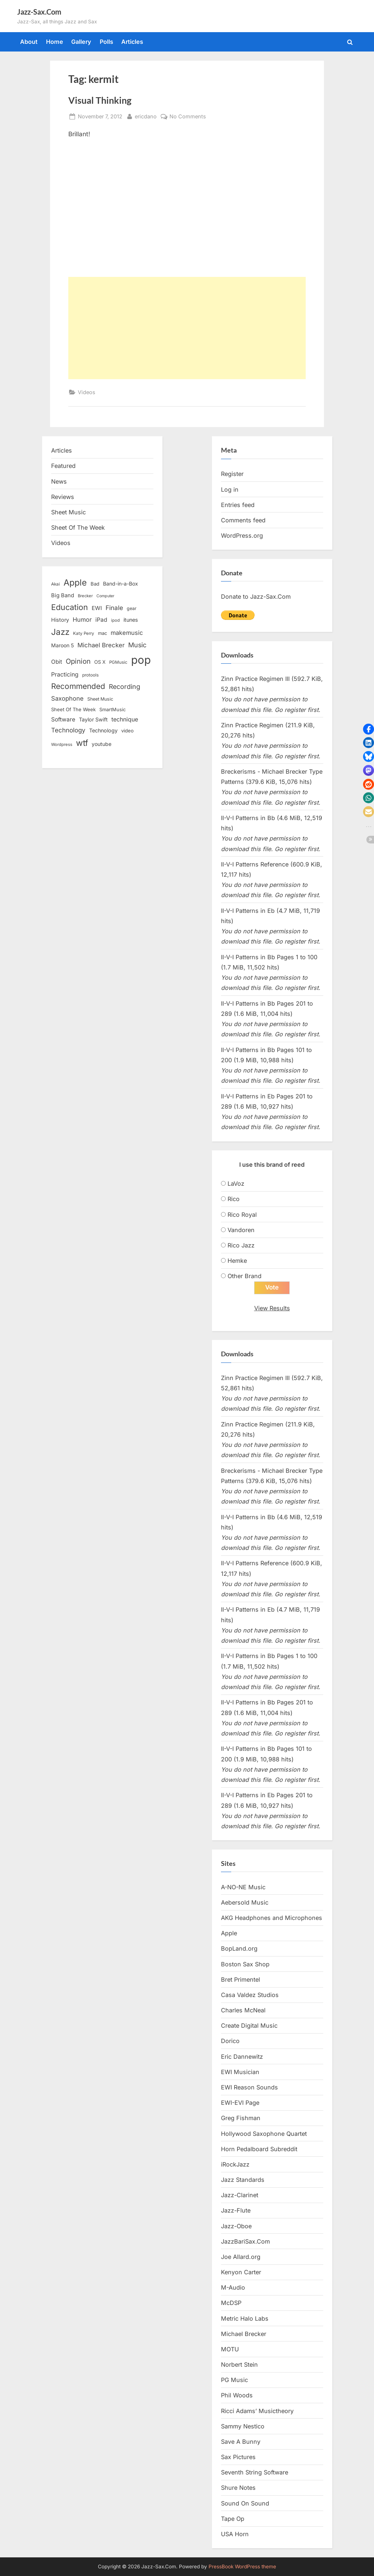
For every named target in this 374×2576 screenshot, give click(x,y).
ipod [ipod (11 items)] (115, 620)
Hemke (237, 1260)
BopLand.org (239, 1948)
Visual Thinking (99, 100)
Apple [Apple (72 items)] (75, 583)
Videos (86, 392)
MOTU (230, 2349)
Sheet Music (68, 512)
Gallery (81, 41)
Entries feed (238, 504)
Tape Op (232, 2518)
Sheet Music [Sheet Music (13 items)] (100, 699)
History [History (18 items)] (60, 620)
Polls (106, 41)
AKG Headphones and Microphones (271, 1917)
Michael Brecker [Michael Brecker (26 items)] (101, 645)
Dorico (230, 2041)
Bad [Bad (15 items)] (95, 584)
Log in (229, 489)
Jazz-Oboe (236, 2226)
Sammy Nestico (242, 2426)
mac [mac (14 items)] (102, 633)
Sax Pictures (238, 2457)
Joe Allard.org (240, 2256)
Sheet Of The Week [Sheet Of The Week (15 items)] (73, 709)
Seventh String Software (254, 2472)
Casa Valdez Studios (250, 1994)
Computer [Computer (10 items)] (105, 596)
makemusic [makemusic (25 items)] (127, 632)
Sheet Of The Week (78, 527)
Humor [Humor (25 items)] (82, 619)
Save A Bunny (240, 2441)
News (59, 481)
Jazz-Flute (236, 2210)
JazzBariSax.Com (245, 2241)
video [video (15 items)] (127, 730)
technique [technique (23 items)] (124, 719)
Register (232, 473)
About (29, 41)
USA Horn (235, 2534)
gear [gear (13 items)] (132, 608)
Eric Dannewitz (242, 2056)
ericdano (146, 115)
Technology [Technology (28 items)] (68, 730)
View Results (272, 1308)
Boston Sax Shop (245, 1964)
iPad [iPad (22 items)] (101, 619)
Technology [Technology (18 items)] (103, 730)
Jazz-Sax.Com (39, 11)
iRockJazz (235, 2164)
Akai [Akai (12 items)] (55, 584)
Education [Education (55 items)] (69, 607)
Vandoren (241, 1230)
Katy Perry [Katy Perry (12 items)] (83, 633)
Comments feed (243, 520)
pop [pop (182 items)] (141, 659)
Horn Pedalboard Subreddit (259, 2149)
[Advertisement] (187, 328)
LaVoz (236, 1183)
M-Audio (233, 2287)
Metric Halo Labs (244, 2318)
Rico (234, 1199)
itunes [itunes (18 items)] (130, 620)
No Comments (187, 116)
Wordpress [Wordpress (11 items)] (61, 744)
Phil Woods (237, 2395)
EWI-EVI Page (240, 2102)
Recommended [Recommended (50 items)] (78, 686)
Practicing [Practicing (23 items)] (65, 674)
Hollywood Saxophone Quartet (264, 2133)
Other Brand (245, 1276)
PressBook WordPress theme (242, 2566)
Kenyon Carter (241, 2272)
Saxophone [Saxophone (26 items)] (67, 698)
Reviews (62, 496)
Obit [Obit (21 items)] (56, 661)
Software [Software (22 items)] (63, 719)
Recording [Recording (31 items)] (124, 686)
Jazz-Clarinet (239, 2195)
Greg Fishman (240, 2118)
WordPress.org (242, 535)
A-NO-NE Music (243, 1887)
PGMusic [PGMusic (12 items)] (118, 662)
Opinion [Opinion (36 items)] (78, 661)
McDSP (231, 2303)
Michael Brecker (243, 2333)
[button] (368, 729)
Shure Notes (238, 2488)
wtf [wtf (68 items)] (82, 743)
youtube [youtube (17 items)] (101, 744)
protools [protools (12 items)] (90, 675)
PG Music (234, 2379)
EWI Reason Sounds (249, 2087)
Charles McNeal (243, 2010)
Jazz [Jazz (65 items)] (60, 632)
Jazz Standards (242, 2179)
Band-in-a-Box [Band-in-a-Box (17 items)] (120, 583)
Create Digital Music (249, 2026)
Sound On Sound (245, 2503)
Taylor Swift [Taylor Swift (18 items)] (93, 719)
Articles (132, 41)
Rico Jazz (241, 1245)
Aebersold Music (244, 1902)
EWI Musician (240, 2072)
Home (54, 41)
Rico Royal (242, 1214)
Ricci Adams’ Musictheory (257, 2411)
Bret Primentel (240, 1979)
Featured (63, 465)
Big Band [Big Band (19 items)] (62, 595)
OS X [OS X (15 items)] (100, 662)
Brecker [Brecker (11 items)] (85, 595)
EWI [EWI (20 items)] (97, 608)
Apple (229, 1933)
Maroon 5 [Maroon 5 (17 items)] (62, 645)
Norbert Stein (239, 2364)
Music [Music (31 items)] (137, 645)
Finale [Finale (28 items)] (114, 607)
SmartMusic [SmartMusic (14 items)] (112, 709)
